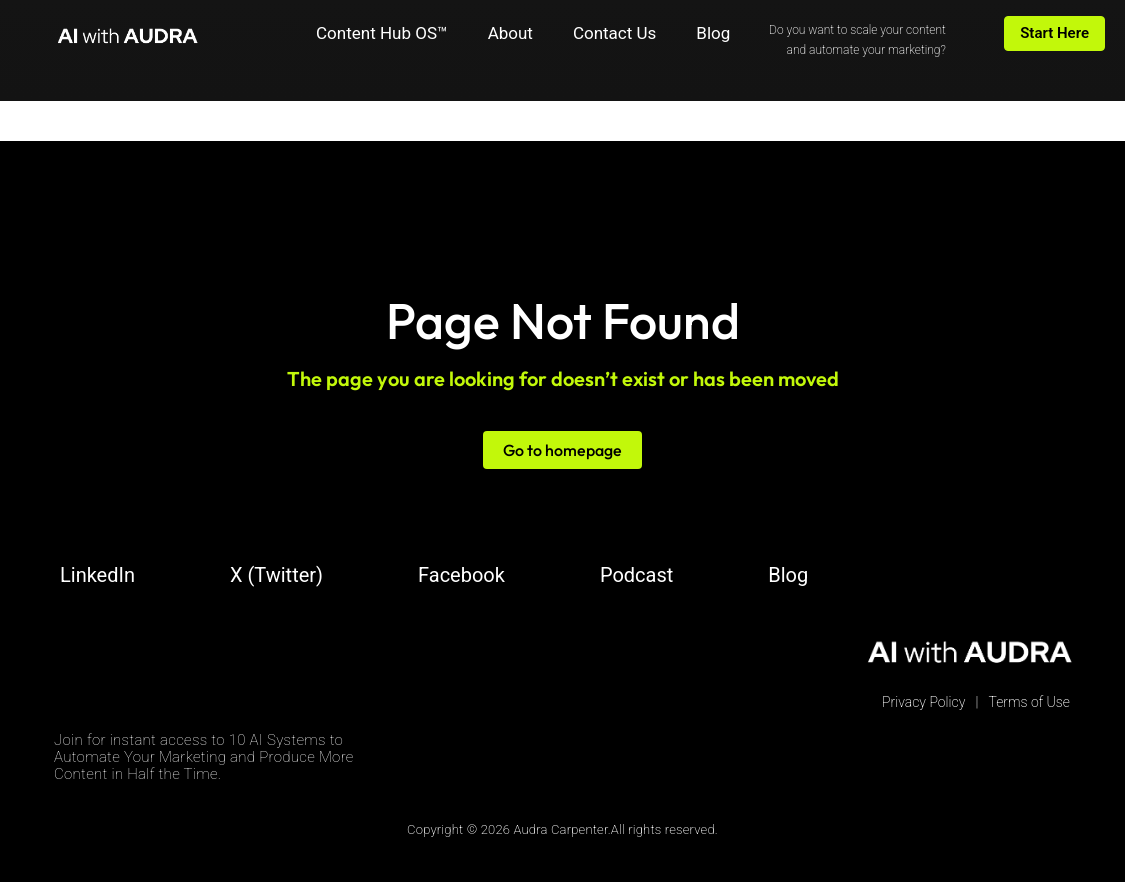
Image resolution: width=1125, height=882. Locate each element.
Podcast (636, 575)
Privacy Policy (923, 702)
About (510, 33)
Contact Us (614, 33)
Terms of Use (1029, 702)
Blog (713, 33)
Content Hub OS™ (382, 33)
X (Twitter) (276, 575)
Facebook (461, 575)
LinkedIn (97, 575)
